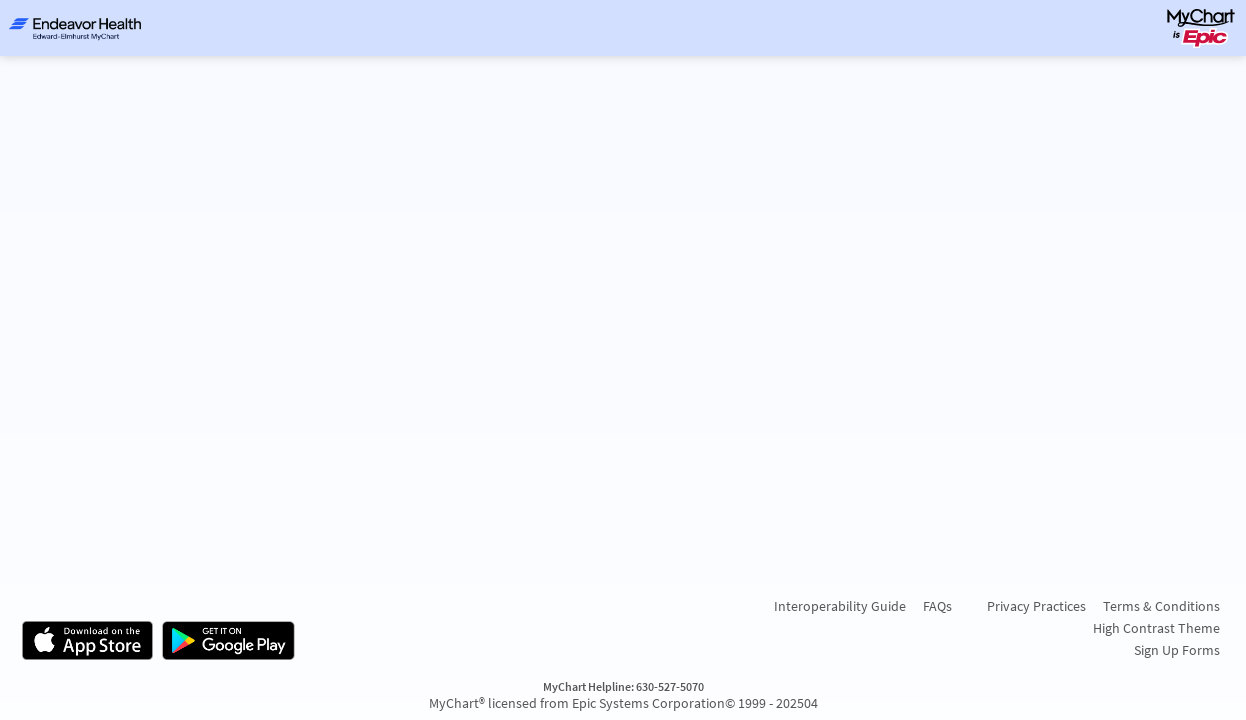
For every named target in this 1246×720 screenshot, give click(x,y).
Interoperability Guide (840, 606)
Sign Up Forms (1177, 650)
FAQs (937, 606)
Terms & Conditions (1161, 606)
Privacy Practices (1036, 606)
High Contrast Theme (1156, 628)
